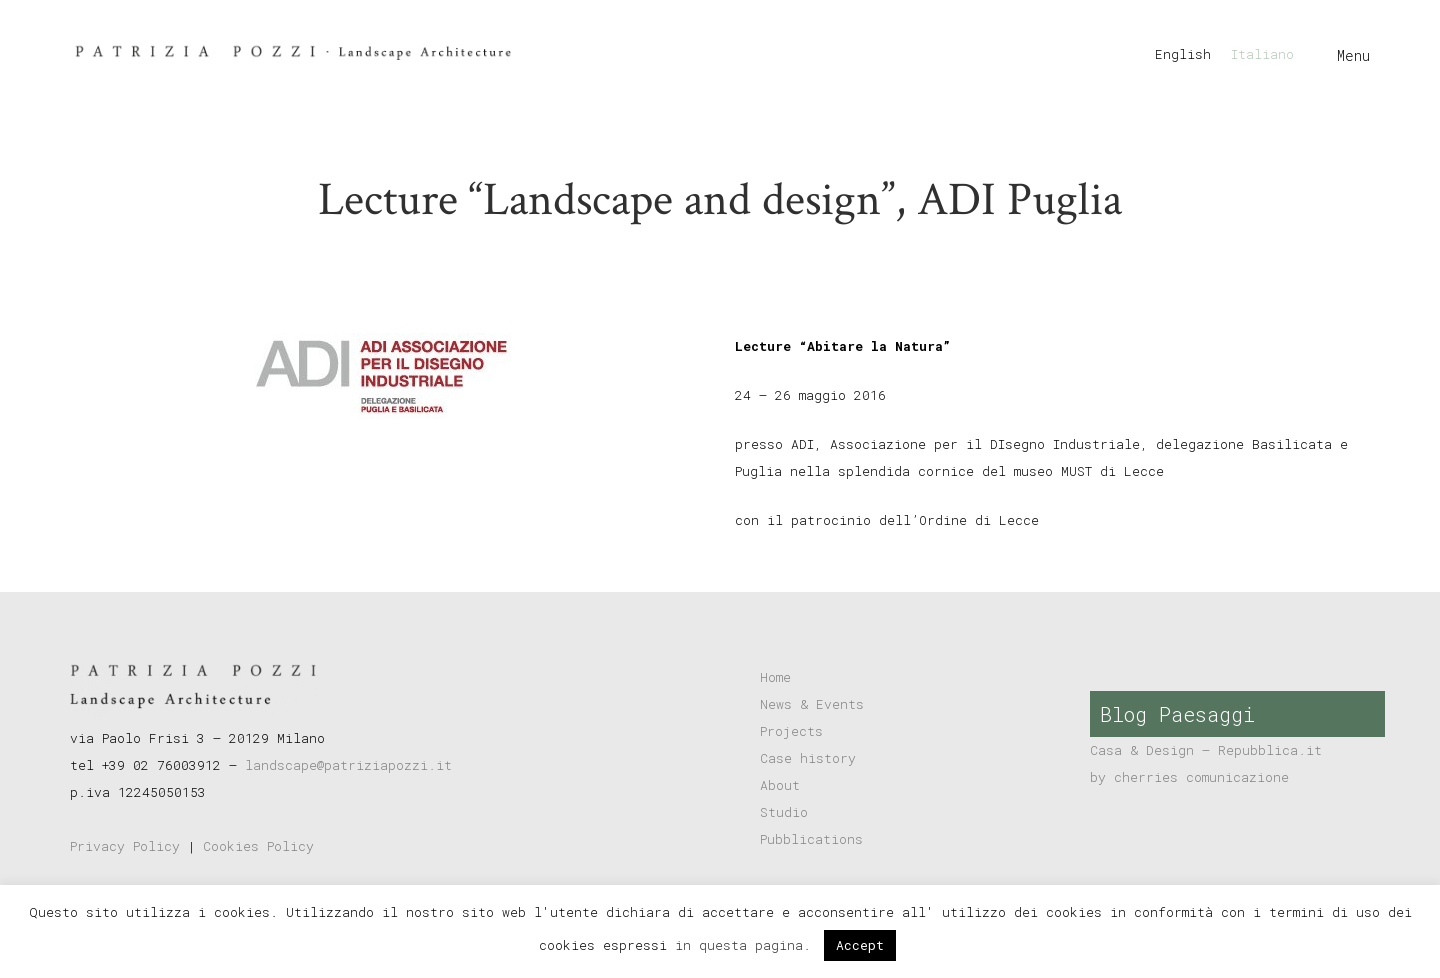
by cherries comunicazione (1189, 777)
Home (775, 677)
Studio (784, 812)
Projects (791, 731)
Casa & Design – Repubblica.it (1206, 750)
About (780, 785)
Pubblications (811, 839)
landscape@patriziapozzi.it (348, 765)
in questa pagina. (747, 945)
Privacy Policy (125, 846)
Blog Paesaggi (1177, 714)
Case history (808, 758)
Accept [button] (860, 945)
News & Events (812, 704)
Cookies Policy (258, 846)
